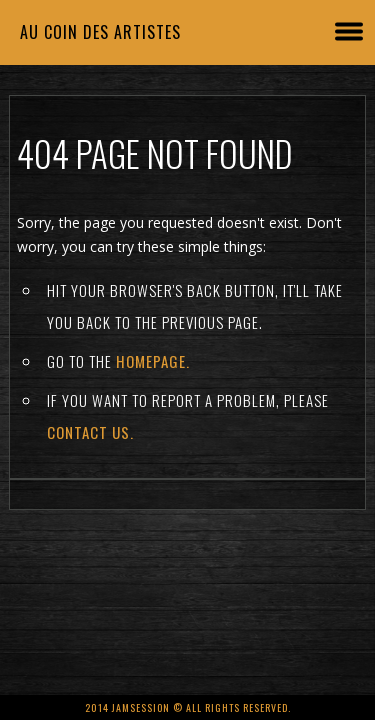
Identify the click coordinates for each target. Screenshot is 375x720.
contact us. (90, 432)
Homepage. (153, 361)
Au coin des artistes (100, 32)
